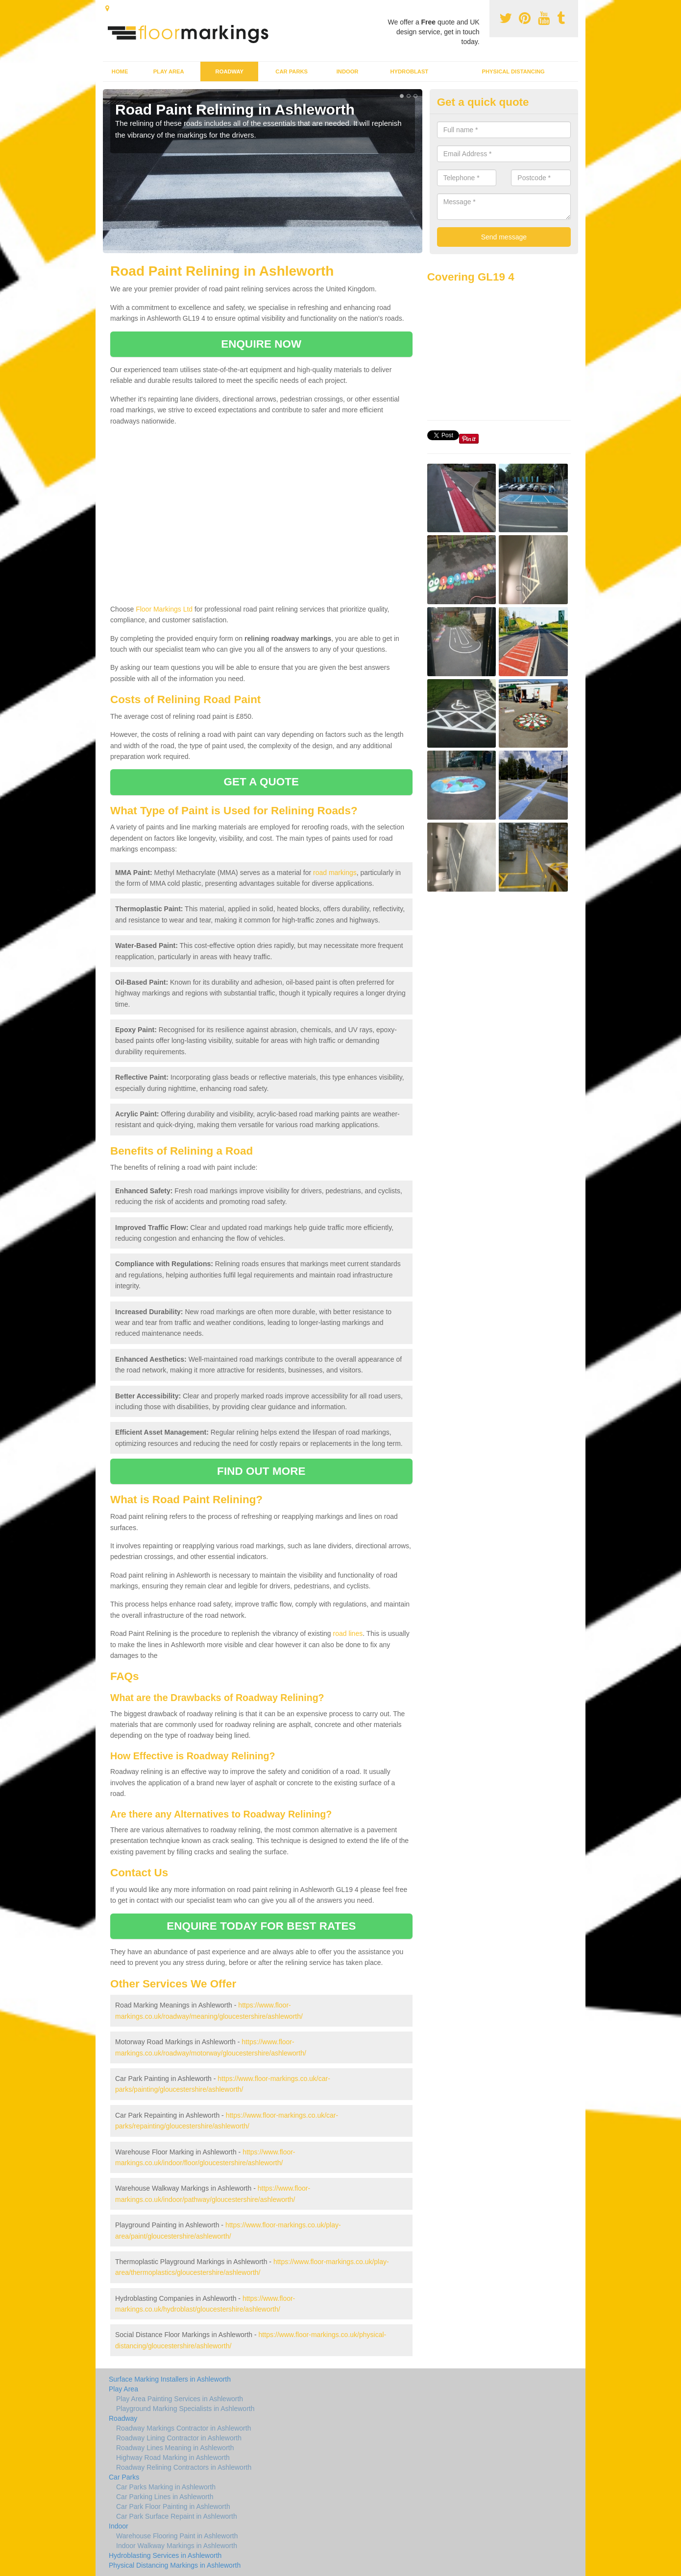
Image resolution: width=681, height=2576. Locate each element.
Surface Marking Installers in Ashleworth (170, 2379)
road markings (335, 872)
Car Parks (291, 71)
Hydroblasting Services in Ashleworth (165, 2555)
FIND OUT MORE (261, 1471)
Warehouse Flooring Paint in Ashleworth (177, 2536)
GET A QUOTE (261, 782)
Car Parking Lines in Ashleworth (164, 2497)
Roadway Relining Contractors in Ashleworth (183, 2467)
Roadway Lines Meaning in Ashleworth (175, 2448)
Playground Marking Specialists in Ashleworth (185, 2408)
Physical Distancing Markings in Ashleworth (175, 2565)
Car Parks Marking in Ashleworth (166, 2487)
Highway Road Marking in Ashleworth (173, 2457)
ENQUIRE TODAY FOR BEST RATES (261, 1926)
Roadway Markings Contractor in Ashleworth (183, 2428)
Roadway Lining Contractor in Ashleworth (179, 2438)
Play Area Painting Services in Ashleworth (179, 2399)
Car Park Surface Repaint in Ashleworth (176, 2516)
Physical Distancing (513, 71)
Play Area (168, 71)
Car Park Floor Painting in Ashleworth (173, 2506)
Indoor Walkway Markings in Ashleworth (176, 2546)
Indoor (348, 71)
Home (120, 71)
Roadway (229, 71)
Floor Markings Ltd (164, 609)
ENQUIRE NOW (261, 344)
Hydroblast (409, 71)
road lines (348, 1633)
